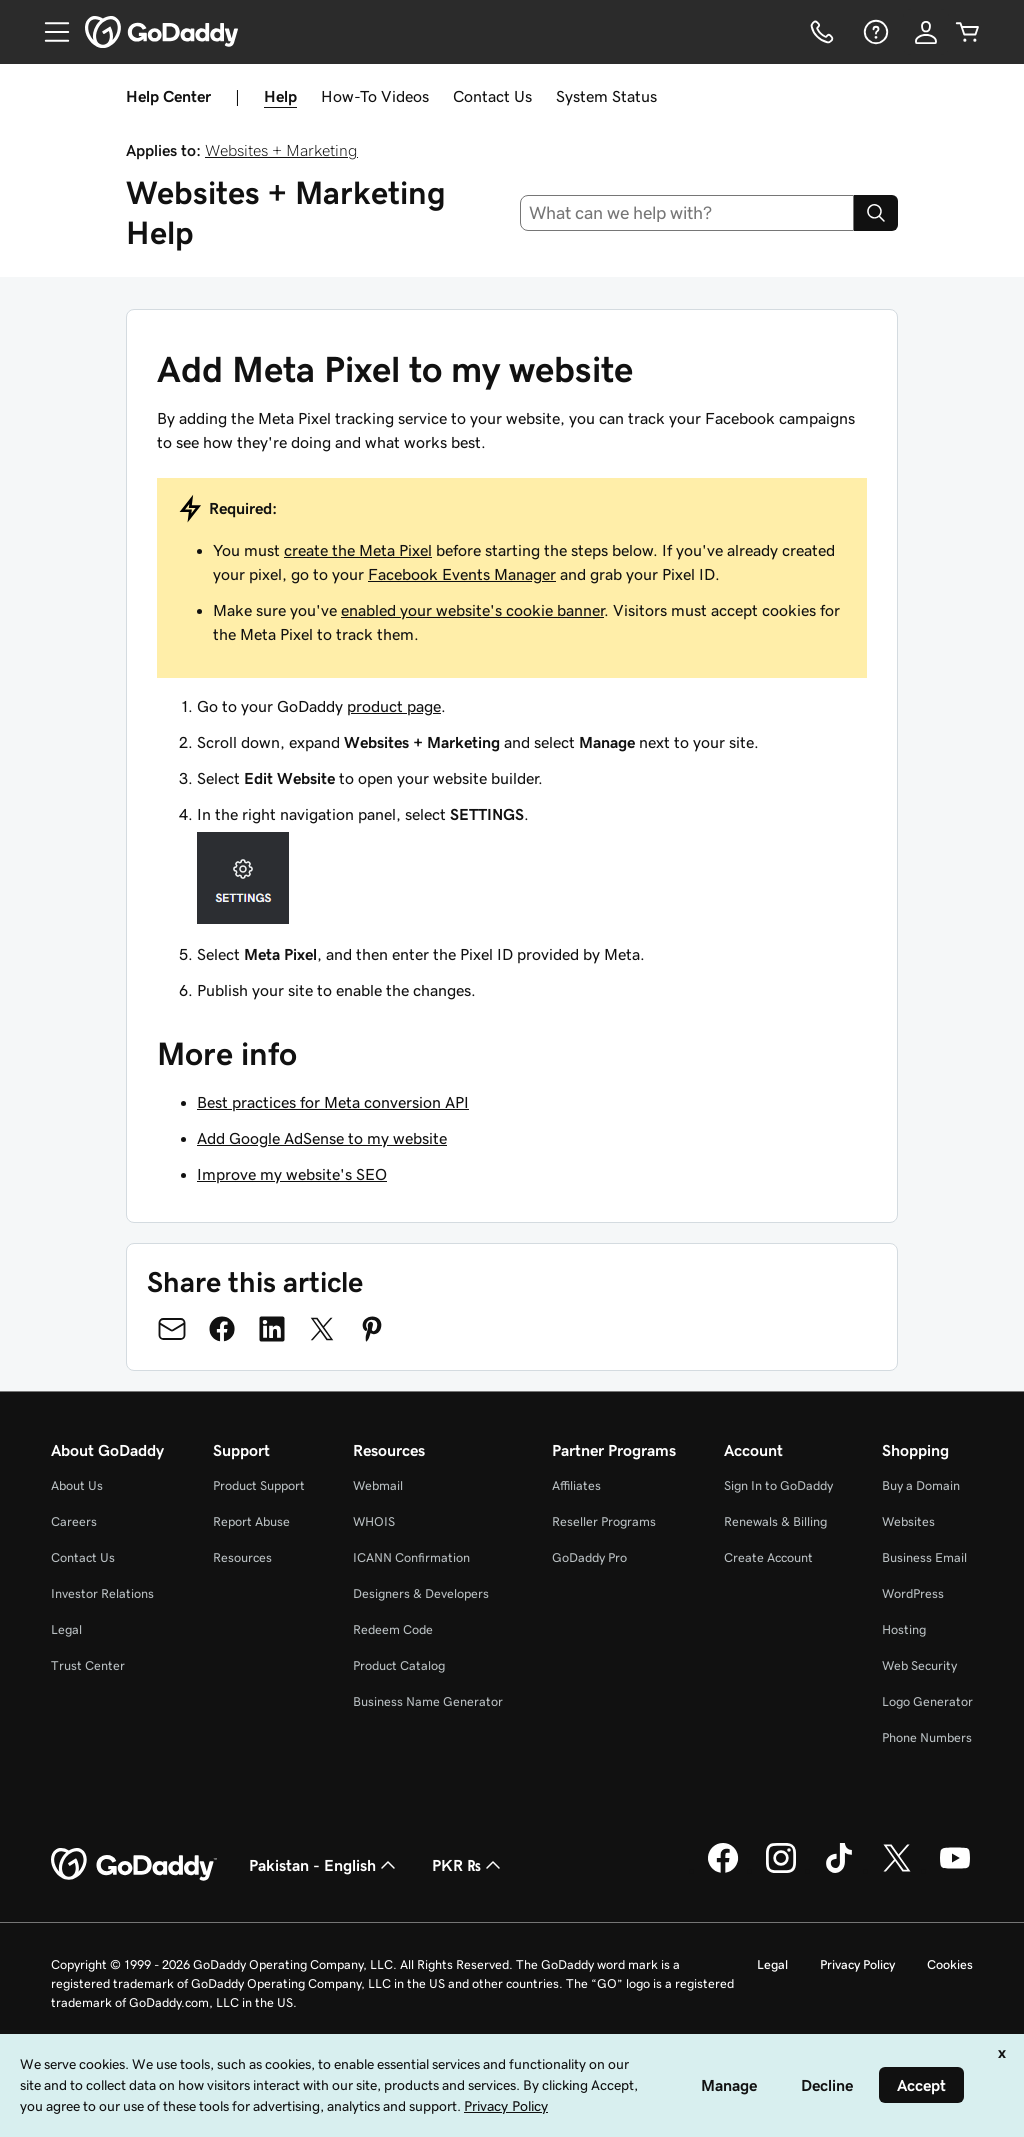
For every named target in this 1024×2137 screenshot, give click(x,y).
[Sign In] (926, 32)
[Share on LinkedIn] (272, 1329)
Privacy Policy (857, 1964)
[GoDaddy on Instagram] (781, 1870)
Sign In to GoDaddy (778, 1485)
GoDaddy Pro (589, 1557)
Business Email (924, 1557)
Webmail (378, 1485)
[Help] (874, 32)
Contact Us (492, 96)
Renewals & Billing (775, 1521)
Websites (908, 1521)
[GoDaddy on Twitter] (897, 1870)
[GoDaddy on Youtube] (955, 1870)
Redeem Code (393, 1629)
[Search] (876, 213)
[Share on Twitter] (322, 1329)
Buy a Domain (921, 1485)
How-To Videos (375, 96)
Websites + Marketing (281, 150)
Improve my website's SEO (292, 1174)
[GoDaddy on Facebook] (723, 1870)
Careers (74, 1521)
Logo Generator (927, 1701)
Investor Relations (102, 1593)
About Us (77, 1485)
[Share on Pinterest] (372, 1329)
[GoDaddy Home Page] (134, 1865)
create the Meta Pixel (358, 550)
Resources (242, 1557)
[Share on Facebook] (222, 1329)
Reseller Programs (604, 1521)
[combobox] (687, 213)
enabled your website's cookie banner (472, 610)
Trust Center (88, 1665)
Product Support (259, 1485)
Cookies (950, 1964)
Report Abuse (251, 1521)
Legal (66, 1629)
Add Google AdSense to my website (322, 1138)
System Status (606, 96)
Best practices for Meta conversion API (333, 1102)
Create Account (768, 1557)
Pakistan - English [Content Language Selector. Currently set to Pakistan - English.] (324, 1865)
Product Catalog (399, 1665)
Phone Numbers (927, 1737)
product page (394, 706)
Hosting (904, 1629)
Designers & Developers (421, 1593)
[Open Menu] (49, 32)
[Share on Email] (172, 1329)
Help (280, 96)
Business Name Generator (428, 1701)
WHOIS (374, 1521)
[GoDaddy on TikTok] (839, 1870)
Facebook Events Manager (462, 574)
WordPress (913, 1593)
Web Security (919, 1665)
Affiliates (576, 1485)
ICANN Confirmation (411, 1557)
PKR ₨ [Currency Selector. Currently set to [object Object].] (468, 1865)
